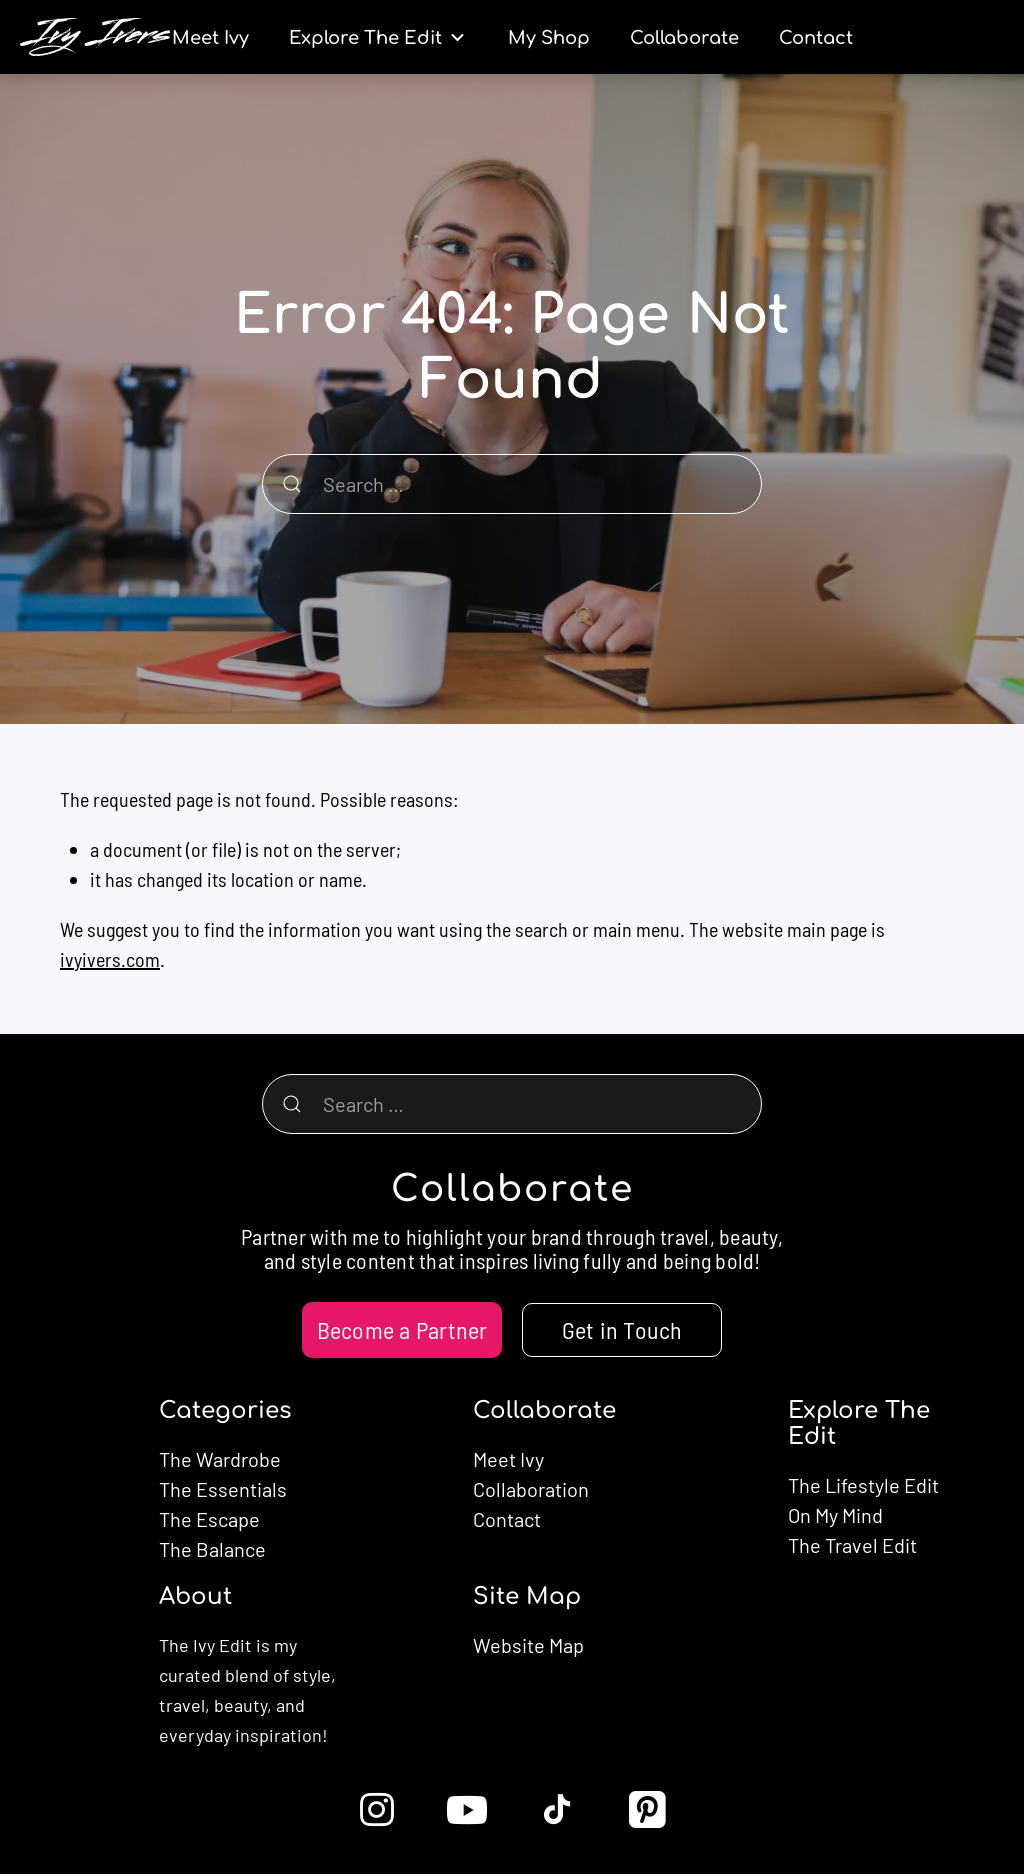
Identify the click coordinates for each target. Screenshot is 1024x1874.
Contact (507, 1519)
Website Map (528, 1645)
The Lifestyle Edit (863, 1485)
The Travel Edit (852, 1545)
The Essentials (223, 1489)
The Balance (212, 1549)
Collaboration (531, 1489)
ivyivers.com (110, 959)
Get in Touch (622, 1329)
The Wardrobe (220, 1459)
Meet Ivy (508, 1459)
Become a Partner (402, 1329)
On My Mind (835, 1515)
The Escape (209, 1519)
